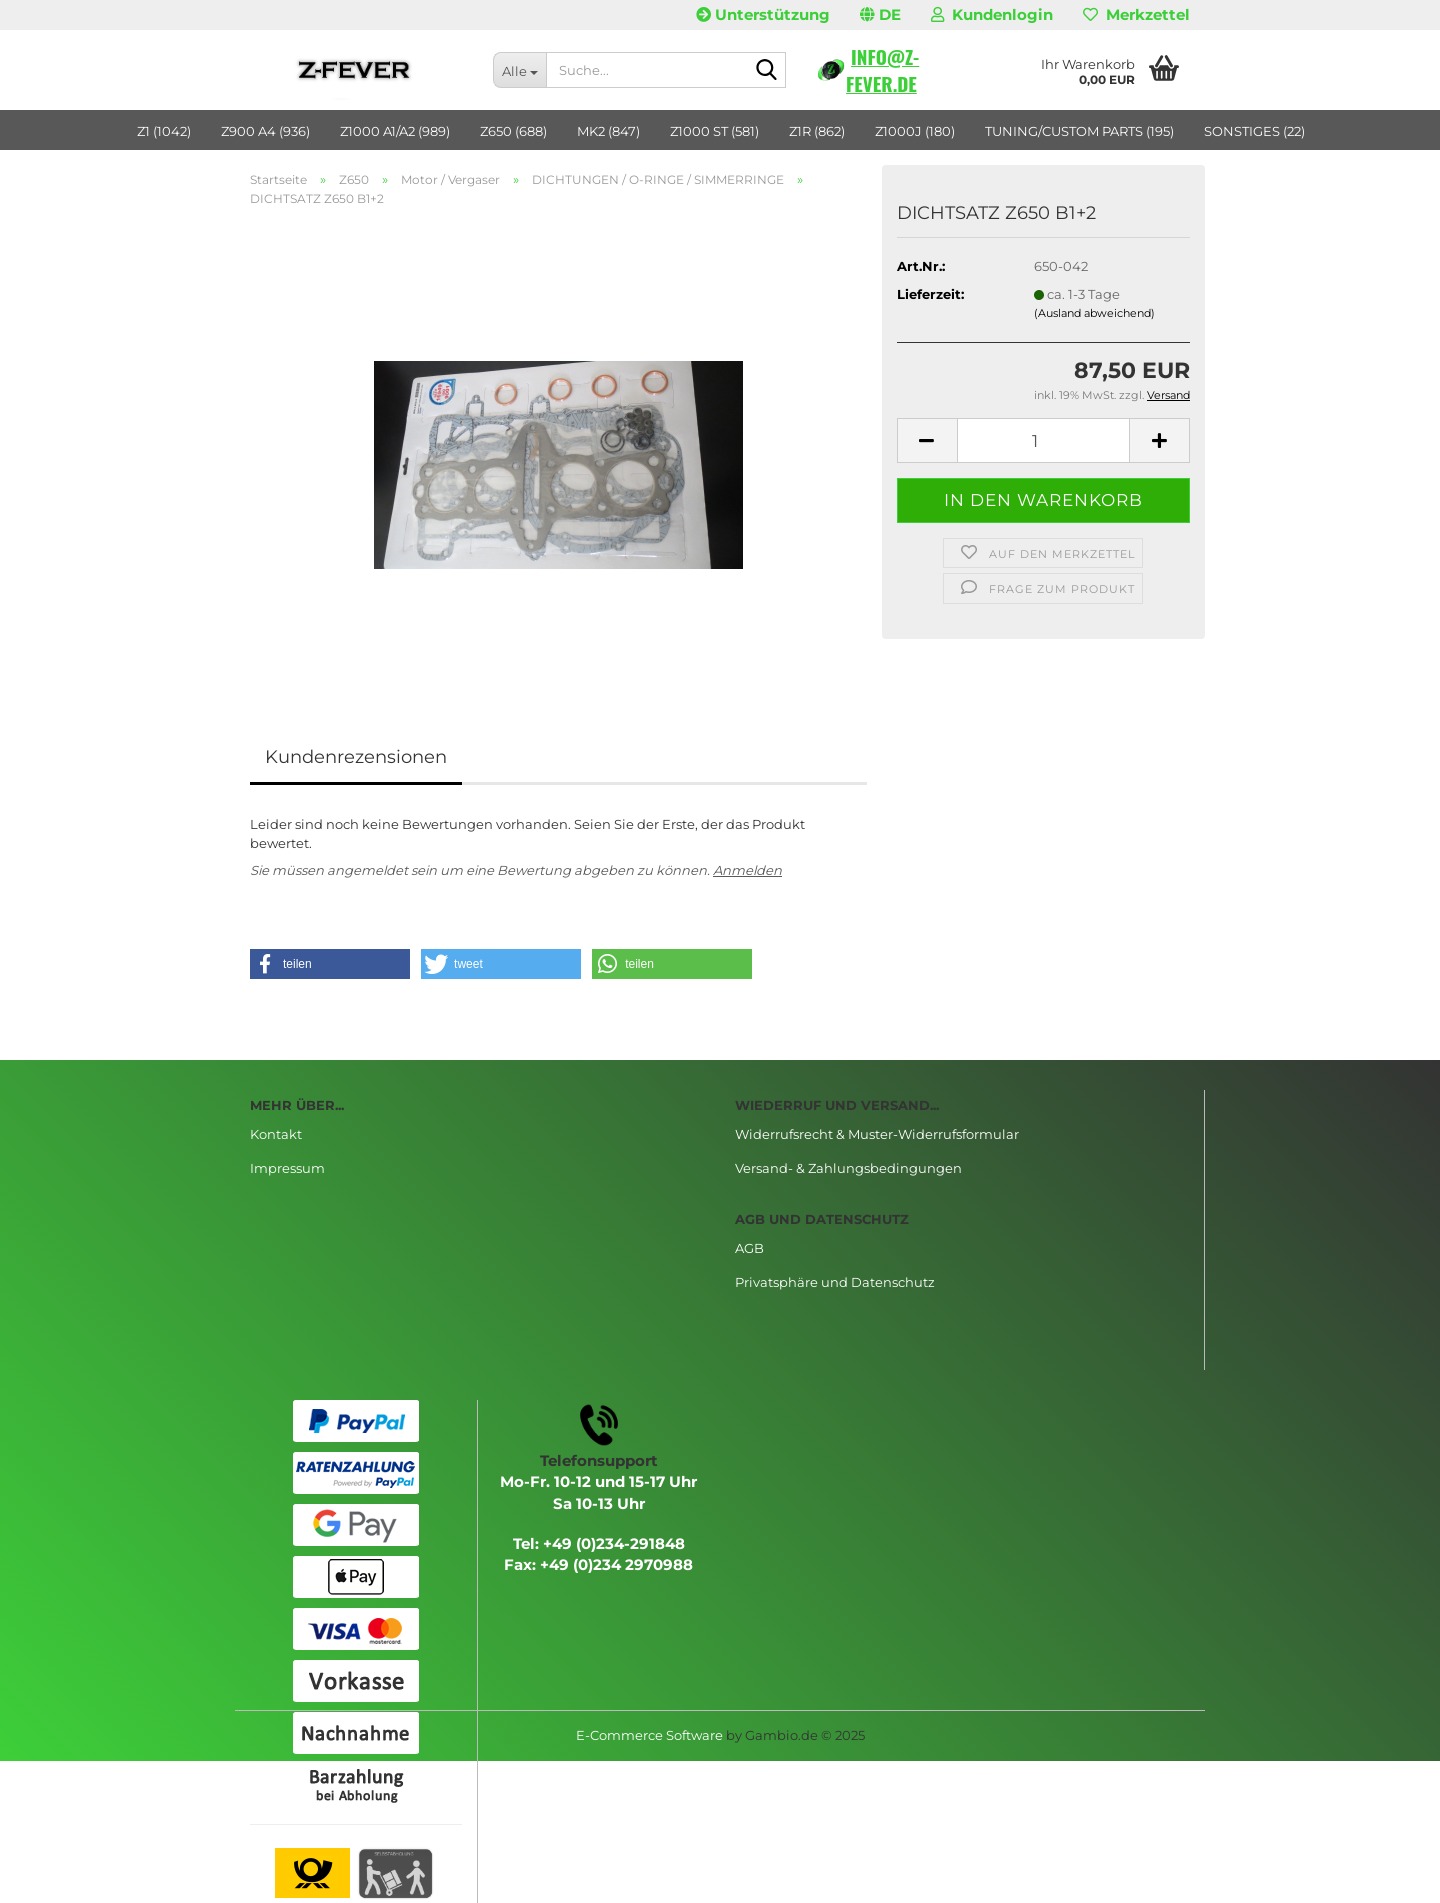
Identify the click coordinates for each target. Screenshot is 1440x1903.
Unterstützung (763, 14)
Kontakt (276, 1134)
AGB (749, 1248)
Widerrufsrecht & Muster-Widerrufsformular (877, 1134)
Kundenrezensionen (356, 757)
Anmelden (747, 870)
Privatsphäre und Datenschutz (835, 1282)
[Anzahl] (1043, 440)
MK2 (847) (608, 131)
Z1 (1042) (164, 131)
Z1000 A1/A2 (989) (395, 131)
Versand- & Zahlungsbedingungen (848, 1168)
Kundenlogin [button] (992, 14)
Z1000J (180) (915, 131)
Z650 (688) (513, 131)
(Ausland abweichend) (1094, 313)
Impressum (287, 1168)
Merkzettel (1136, 14)
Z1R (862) (817, 131)
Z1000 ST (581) (714, 131)
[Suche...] (519, 70)
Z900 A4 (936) (265, 131)
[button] (880, 15)
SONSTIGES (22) (1254, 131)
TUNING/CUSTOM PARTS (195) (1079, 131)
